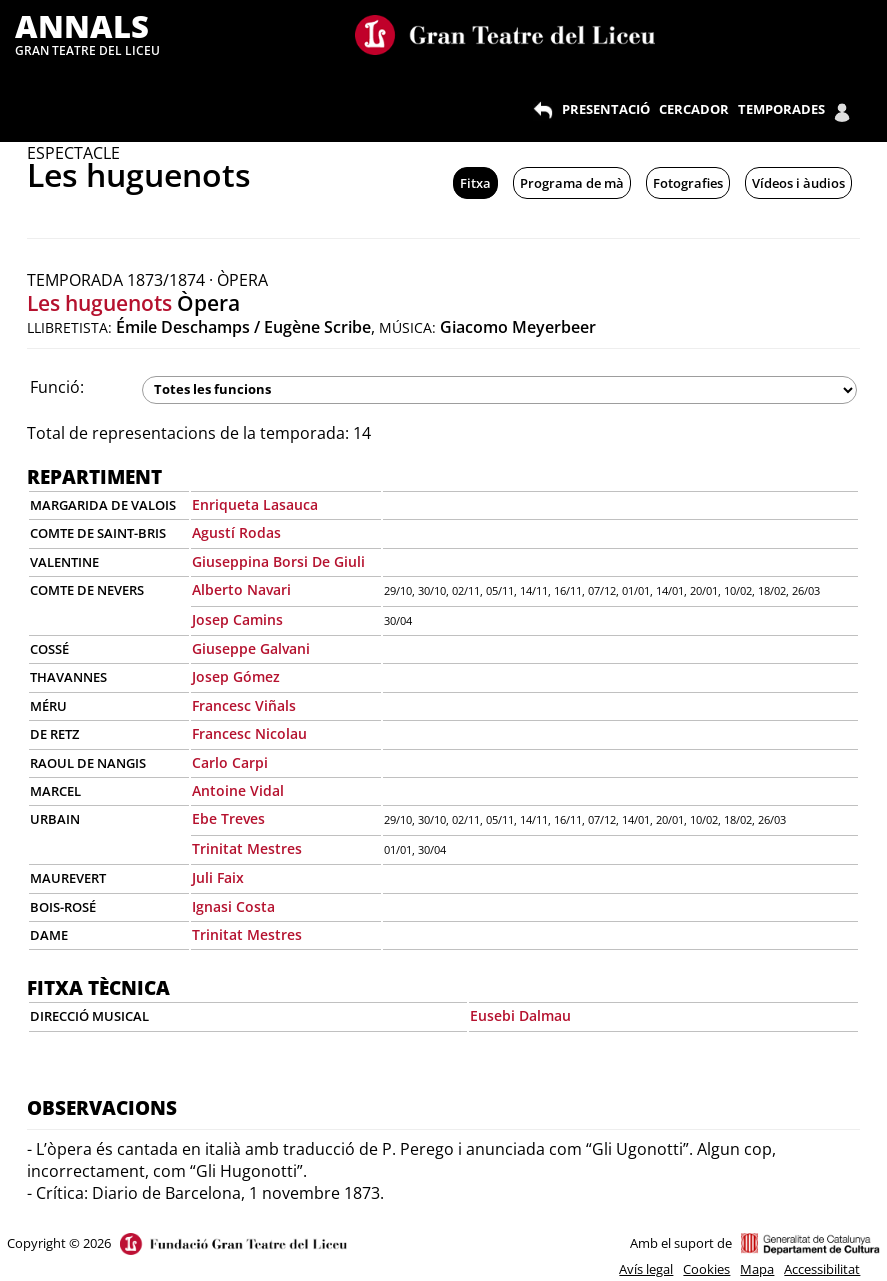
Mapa (757, 1269)
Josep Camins (237, 619)
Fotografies (688, 183)
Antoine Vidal (238, 790)
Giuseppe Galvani (251, 648)
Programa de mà (572, 183)
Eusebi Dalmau (520, 1015)
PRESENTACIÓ (606, 109)
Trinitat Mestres (247, 848)
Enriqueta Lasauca (255, 504)
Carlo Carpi (230, 762)
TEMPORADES (781, 109)
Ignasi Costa (233, 906)
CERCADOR (694, 109)
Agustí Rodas (236, 532)
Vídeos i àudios (798, 183)
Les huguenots (99, 303)
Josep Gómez (236, 676)
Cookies (706, 1269)
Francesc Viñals (244, 705)
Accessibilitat (822, 1269)
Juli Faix (218, 877)
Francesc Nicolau (249, 733)
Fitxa (475, 183)
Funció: (57, 387)
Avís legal (646, 1269)
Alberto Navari (241, 589)
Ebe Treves (228, 818)
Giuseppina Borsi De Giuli (278, 561)
